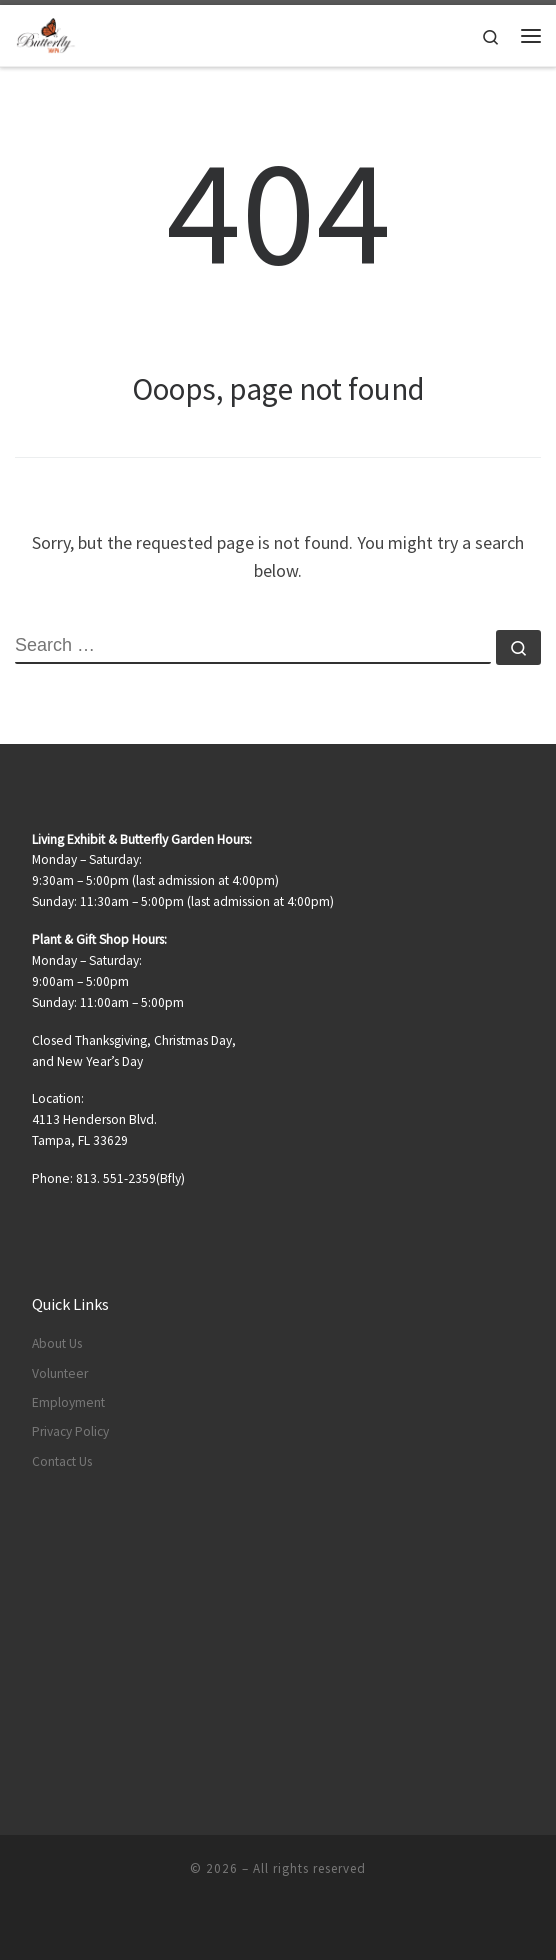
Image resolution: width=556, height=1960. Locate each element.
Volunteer (60, 1373)
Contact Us (62, 1461)
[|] (46, 33)
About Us (57, 1343)
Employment (68, 1402)
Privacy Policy (70, 1431)
